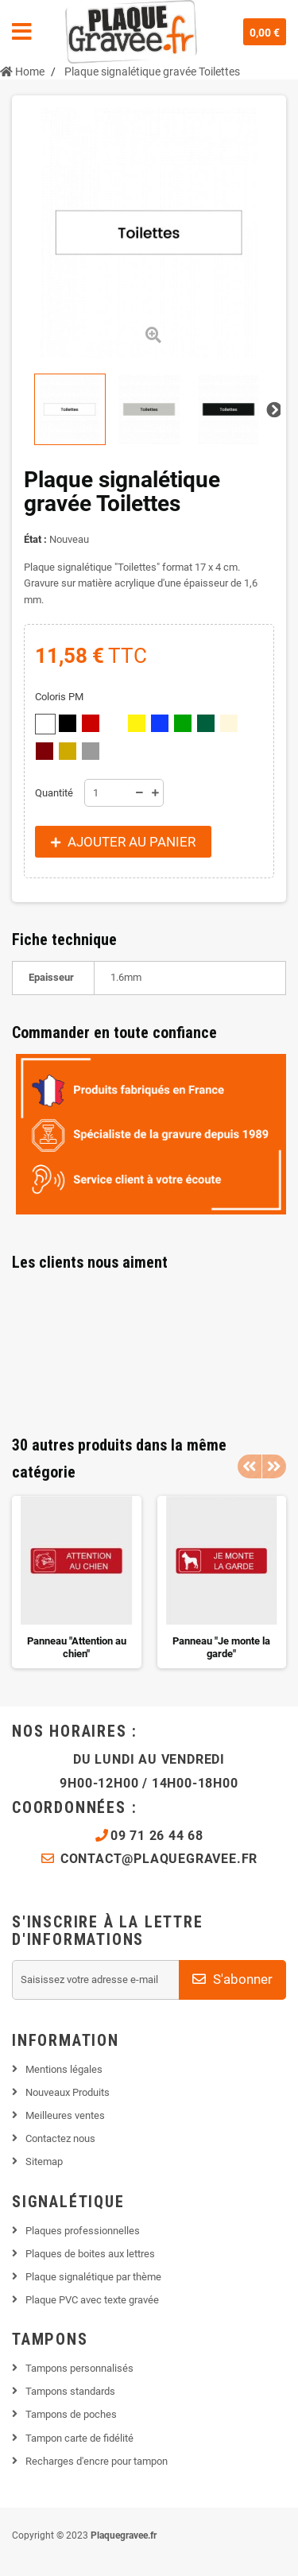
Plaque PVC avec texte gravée (92, 2300)
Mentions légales (64, 2069)
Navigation (22, 32)
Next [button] (274, 1466)
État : (35, 539)
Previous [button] (249, 1466)
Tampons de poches (71, 2414)
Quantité (54, 793)
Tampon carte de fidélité (79, 2438)
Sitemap (44, 2161)
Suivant (273, 409)
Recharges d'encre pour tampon (96, 2461)
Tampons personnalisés (79, 2368)
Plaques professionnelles (82, 2231)
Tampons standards (70, 2391)
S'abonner (232, 1979)
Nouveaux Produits (67, 2092)
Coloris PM (60, 697)
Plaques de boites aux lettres (90, 2254)
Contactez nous (60, 2138)
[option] (76, 1582)
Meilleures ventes (65, 2115)
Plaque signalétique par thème (93, 2277)
